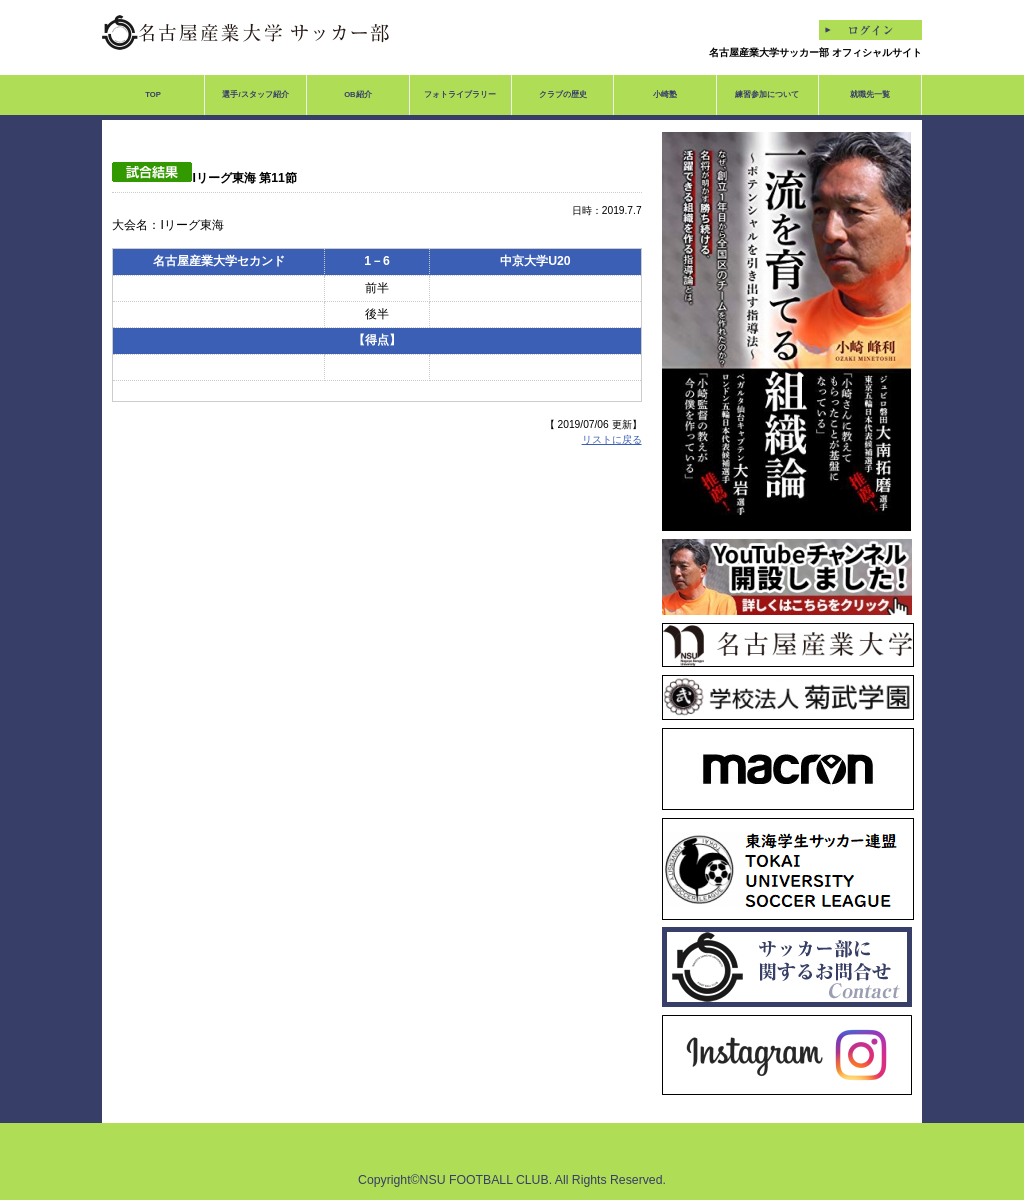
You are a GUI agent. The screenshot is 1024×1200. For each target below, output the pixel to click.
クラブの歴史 (563, 94)
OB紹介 (358, 94)
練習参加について (767, 94)
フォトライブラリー (460, 94)
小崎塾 (665, 94)
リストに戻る (612, 439)
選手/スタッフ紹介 (255, 94)
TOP (153, 94)
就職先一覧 (870, 94)
